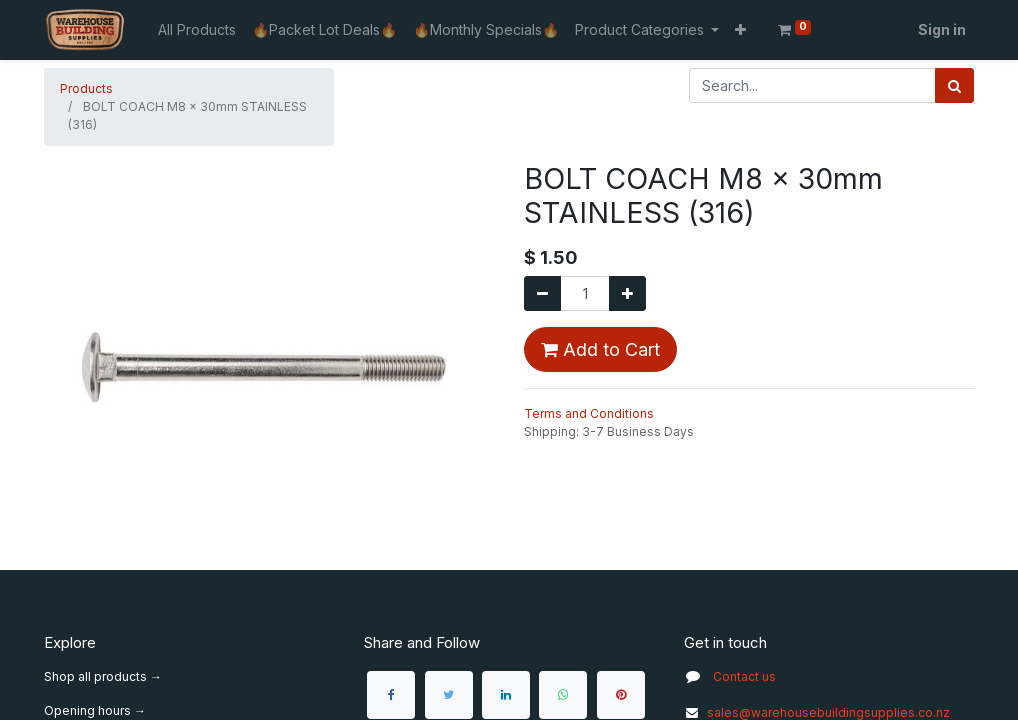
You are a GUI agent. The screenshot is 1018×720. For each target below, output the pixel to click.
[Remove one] (542, 293)
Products (86, 88)
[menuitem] (197, 29)
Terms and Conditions (589, 413)
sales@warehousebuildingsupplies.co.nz (817, 712)
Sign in (942, 29)
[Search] (954, 85)
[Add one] (627, 293)
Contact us (744, 676)
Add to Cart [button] (600, 349)
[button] (740, 29)
